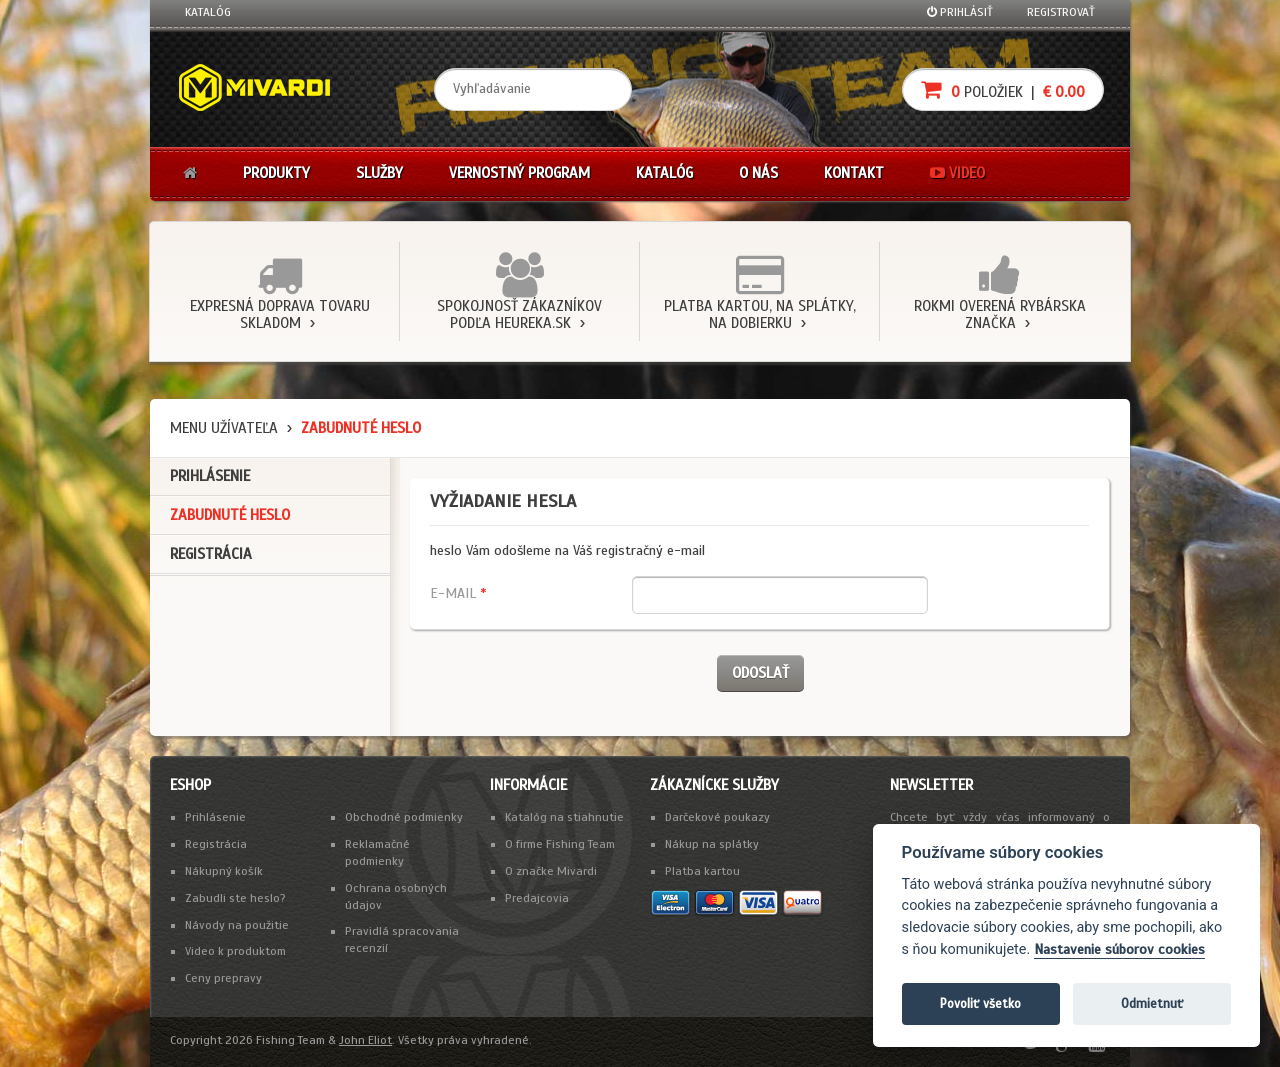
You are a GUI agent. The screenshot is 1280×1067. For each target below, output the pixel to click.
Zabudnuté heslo (230, 515)
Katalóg (208, 12)
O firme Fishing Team (560, 844)
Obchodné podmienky (404, 817)
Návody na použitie (237, 925)
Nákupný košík (224, 871)
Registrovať (1061, 12)
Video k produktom (235, 951)
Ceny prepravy (223, 978)
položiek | (1003, 89)
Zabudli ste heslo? (235, 898)
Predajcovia (537, 898)
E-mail (458, 594)
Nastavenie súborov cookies (1119, 949)
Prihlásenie (210, 476)
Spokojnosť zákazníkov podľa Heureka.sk (519, 314)
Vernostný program (519, 173)
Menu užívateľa (224, 428)
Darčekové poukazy (717, 817)
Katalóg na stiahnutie (564, 817)
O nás (758, 173)
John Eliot (365, 1040)
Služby (379, 173)
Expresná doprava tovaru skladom (280, 314)
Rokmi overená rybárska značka (1000, 314)
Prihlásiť (960, 12)
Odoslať (760, 673)
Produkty (276, 173)
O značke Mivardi (551, 871)
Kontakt (854, 173)
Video (957, 173)
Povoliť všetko (980, 1003)
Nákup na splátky (712, 844)
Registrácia (211, 554)
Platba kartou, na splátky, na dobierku (760, 314)
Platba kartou (702, 871)
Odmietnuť (1152, 1003)
